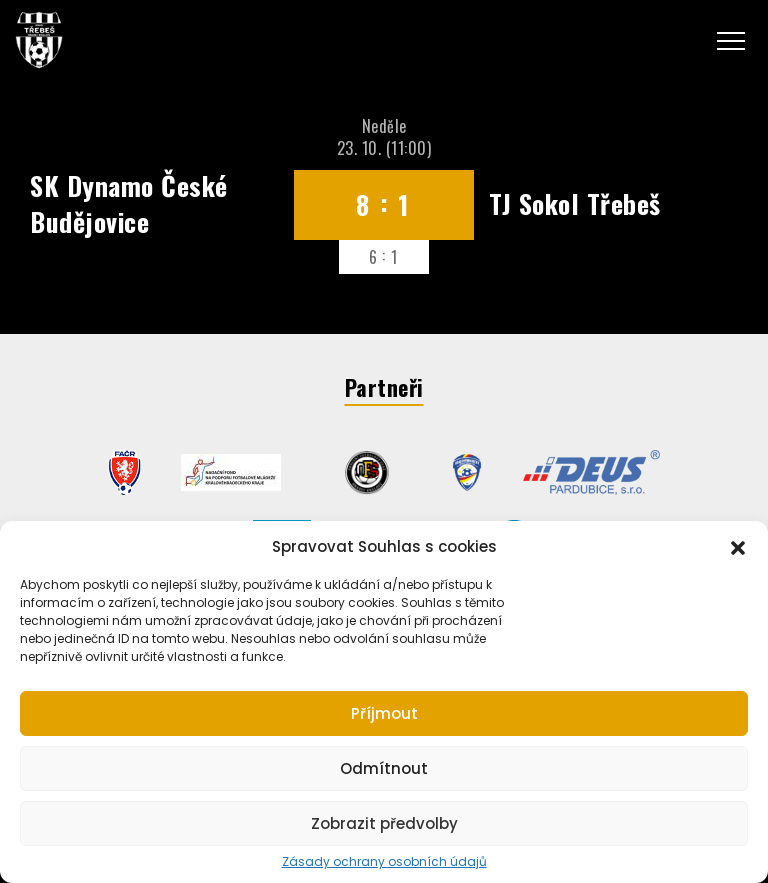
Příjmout (384, 713)
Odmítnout (384, 768)
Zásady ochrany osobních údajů (384, 862)
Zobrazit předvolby (384, 823)
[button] (738, 546)
